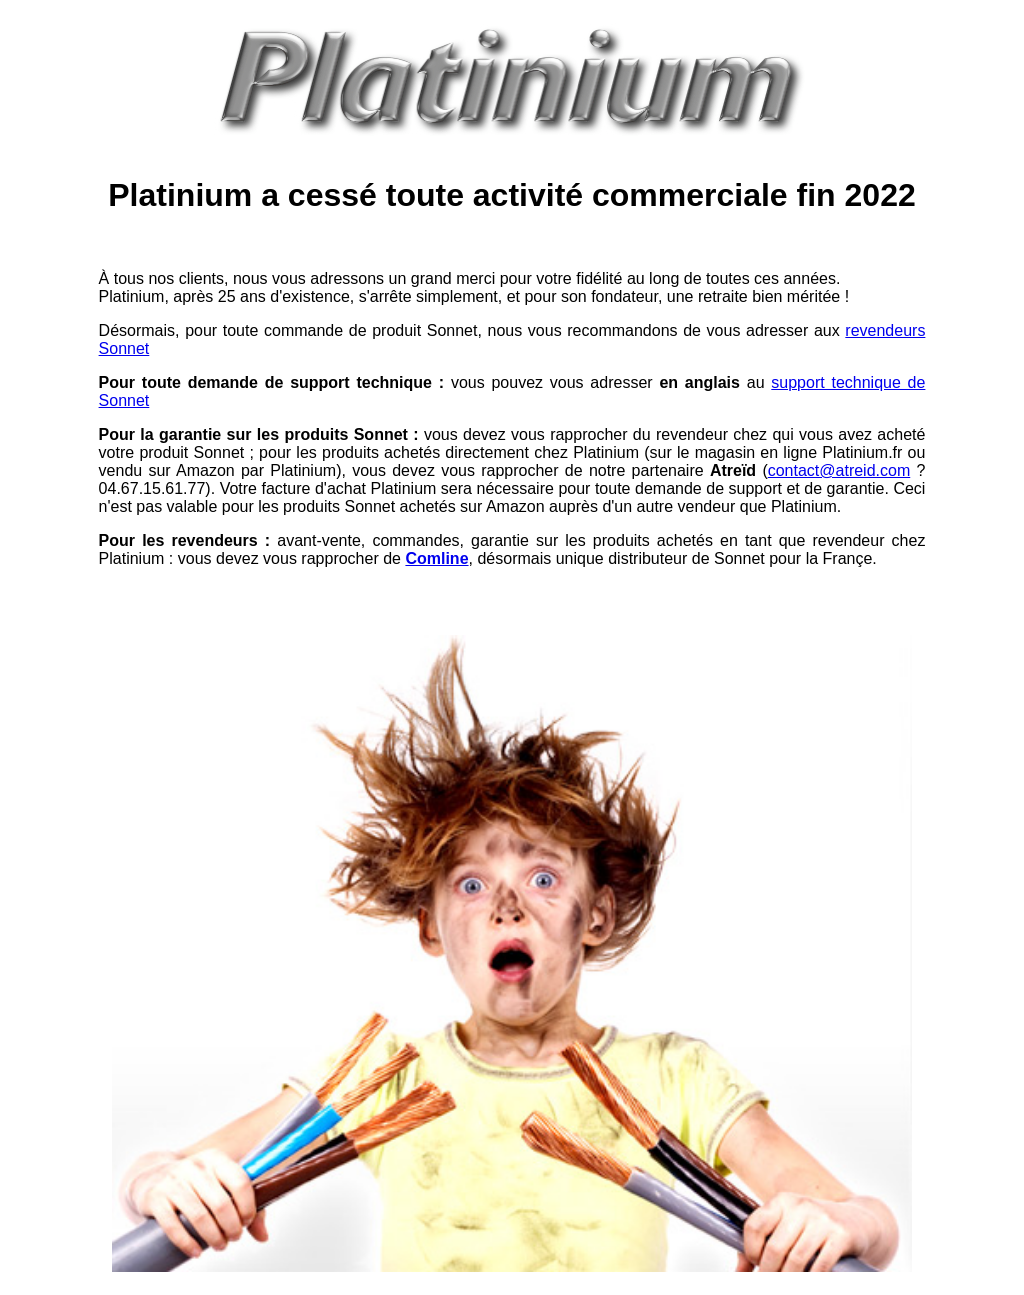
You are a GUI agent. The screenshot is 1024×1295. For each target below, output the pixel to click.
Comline (436, 558)
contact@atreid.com (839, 470)
